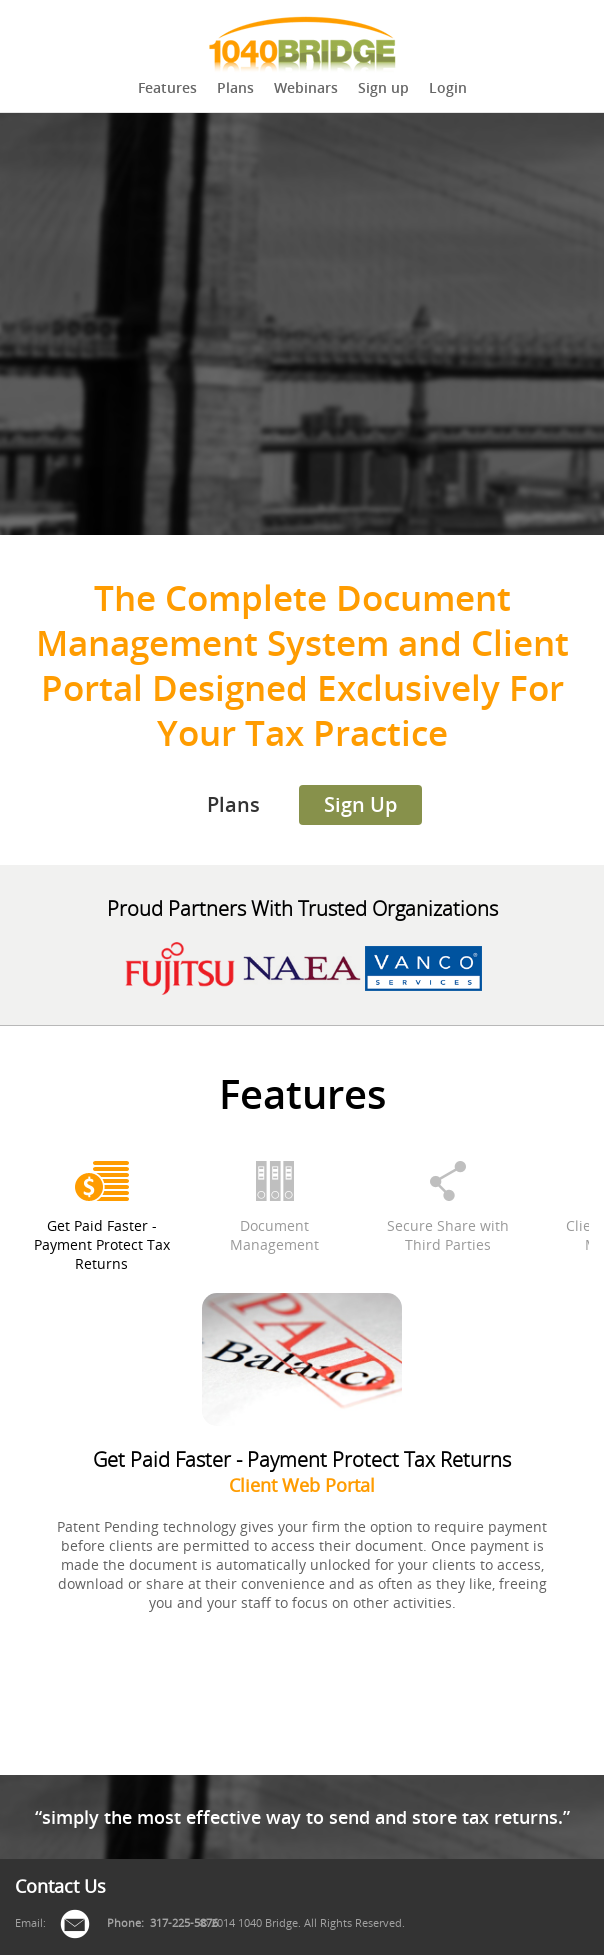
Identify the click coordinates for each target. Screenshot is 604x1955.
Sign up (383, 87)
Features (167, 87)
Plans (235, 87)
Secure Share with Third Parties (448, 1235)
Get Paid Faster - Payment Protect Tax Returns (102, 1244)
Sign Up (360, 804)
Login (448, 87)
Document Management (274, 1235)
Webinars (306, 87)
